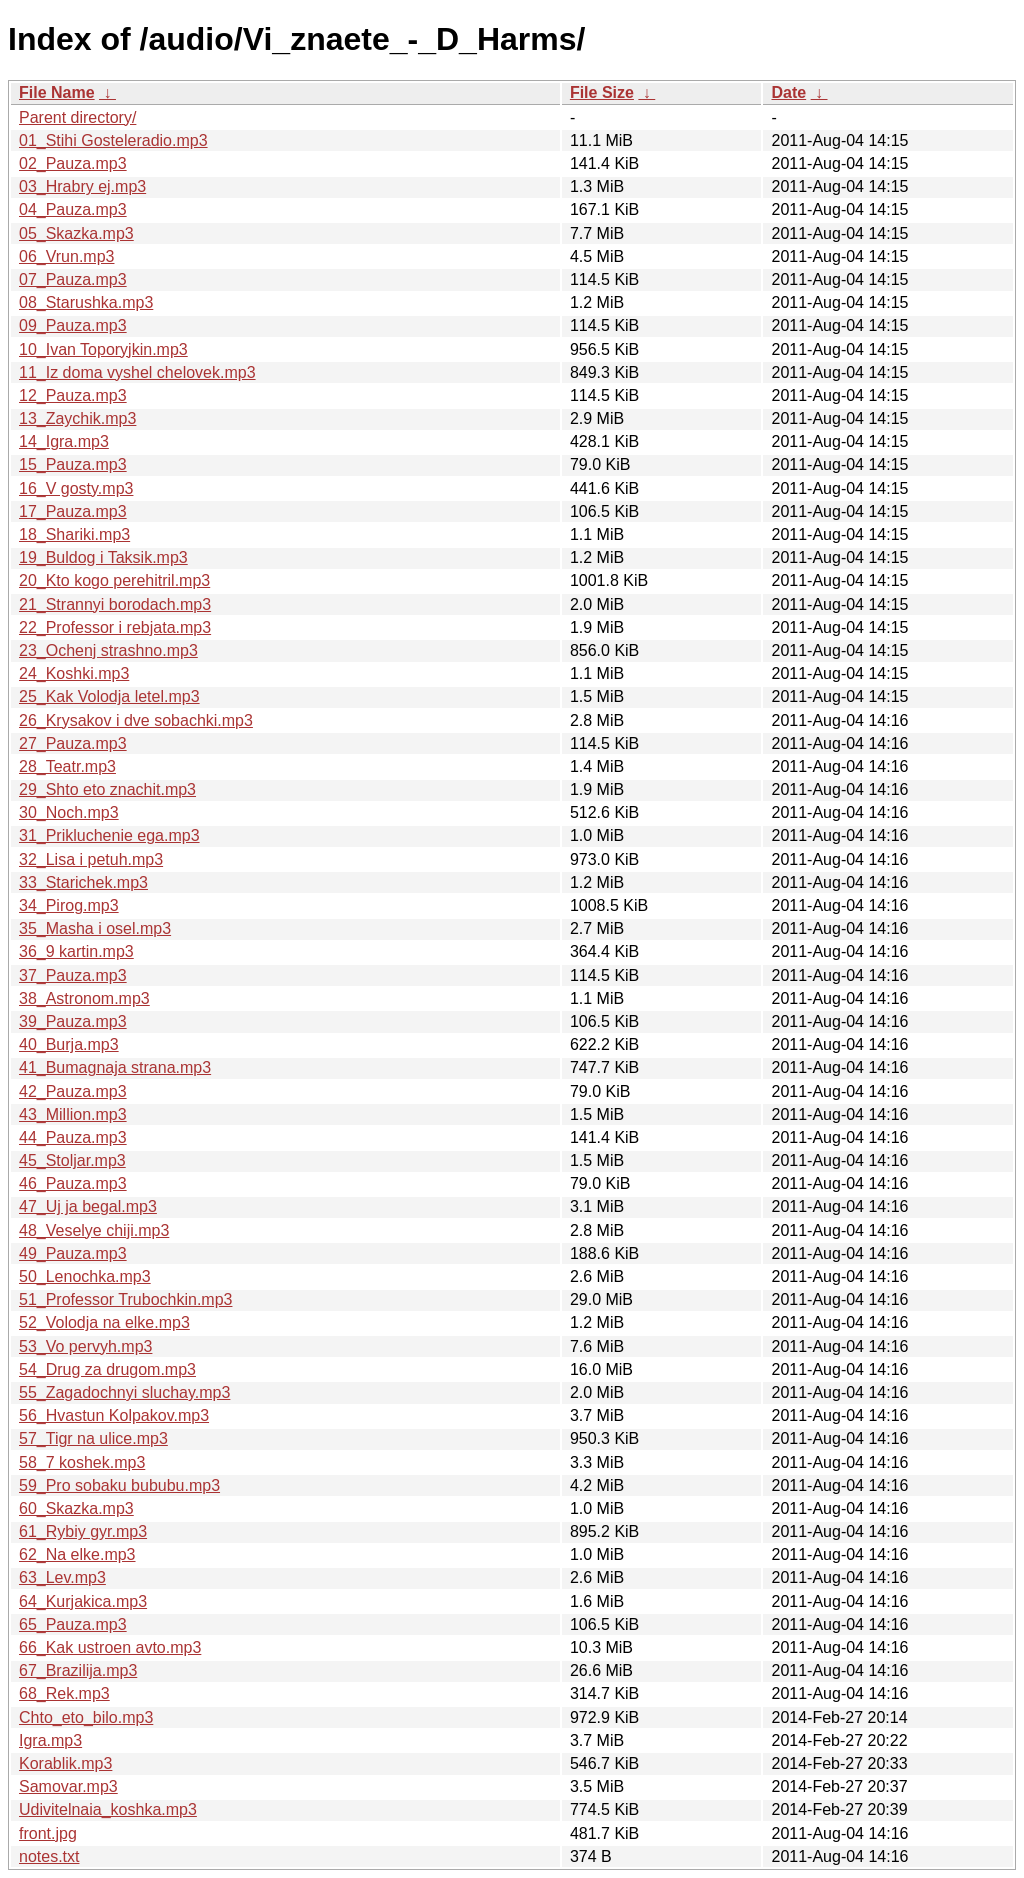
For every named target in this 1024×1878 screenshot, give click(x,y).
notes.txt (49, 1856)
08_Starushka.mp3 (86, 302)
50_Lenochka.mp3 (85, 1276)
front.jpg (48, 1833)
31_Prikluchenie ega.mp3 (109, 835)
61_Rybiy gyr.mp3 (83, 1531)
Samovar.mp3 (68, 1786)
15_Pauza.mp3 (73, 464)
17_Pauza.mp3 (73, 511)
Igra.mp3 (50, 1740)
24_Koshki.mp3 (74, 673)
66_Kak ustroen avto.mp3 (110, 1647)
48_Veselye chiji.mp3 (94, 1230)
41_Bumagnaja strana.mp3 (115, 1067)
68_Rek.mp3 (64, 1693)
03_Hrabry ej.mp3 (82, 186)
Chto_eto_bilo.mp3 (86, 1717)
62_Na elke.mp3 (77, 1554)
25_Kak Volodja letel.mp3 (109, 696)
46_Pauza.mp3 (73, 1183)
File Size (602, 92)
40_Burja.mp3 (69, 1044)
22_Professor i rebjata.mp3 (115, 627)
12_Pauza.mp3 (73, 395)
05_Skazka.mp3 (76, 233)
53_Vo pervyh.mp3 (85, 1346)
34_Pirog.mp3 (69, 905)
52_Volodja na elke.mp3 (104, 1322)
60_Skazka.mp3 (76, 1508)
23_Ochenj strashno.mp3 (108, 650)
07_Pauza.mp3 (73, 279)
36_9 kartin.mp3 (76, 951)
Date (788, 92)
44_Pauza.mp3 (73, 1137)
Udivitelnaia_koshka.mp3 (108, 1809)
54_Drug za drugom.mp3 (107, 1369)
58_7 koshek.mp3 (82, 1462)
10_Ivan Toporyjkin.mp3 (103, 349)
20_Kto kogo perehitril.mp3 (114, 580)
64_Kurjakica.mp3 (83, 1601)
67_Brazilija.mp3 (78, 1670)
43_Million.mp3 (73, 1114)
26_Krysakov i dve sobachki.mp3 (136, 720)
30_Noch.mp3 (69, 812)
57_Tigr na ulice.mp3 (93, 1438)
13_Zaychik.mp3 (77, 418)
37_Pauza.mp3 (73, 975)
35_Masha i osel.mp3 (95, 928)
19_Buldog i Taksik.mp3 (103, 557)
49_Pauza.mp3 (73, 1253)
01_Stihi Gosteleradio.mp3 (113, 140)
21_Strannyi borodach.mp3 (115, 604)
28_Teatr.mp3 (67, 766)
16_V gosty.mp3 (76, 488)
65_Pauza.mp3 (73, 1624)
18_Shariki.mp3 (74, 534)
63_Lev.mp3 (62, 1577)
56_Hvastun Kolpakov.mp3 (114, 1415)
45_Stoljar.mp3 (72, 1160)
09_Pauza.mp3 (73, 325)
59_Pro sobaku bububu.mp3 (119, 1485)
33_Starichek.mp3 (83, 882)
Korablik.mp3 (65, 1763)
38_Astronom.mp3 (84, 998)
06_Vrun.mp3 (66, 256)
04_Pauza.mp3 (73, 209)
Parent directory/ (77, 117)
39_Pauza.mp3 (73, 1021)
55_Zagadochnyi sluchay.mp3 (124, 1392)
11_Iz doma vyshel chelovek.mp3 (137, 372)
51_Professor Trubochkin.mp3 (125, 1299)
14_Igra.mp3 (64, 441)
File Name (57, 92)
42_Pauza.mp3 (73, 1091)
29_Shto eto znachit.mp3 (107, 789)
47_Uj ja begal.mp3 (88, 1206)
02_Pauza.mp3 (73, 163)
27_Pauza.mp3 (73, 743)
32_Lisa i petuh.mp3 (91, 859)
